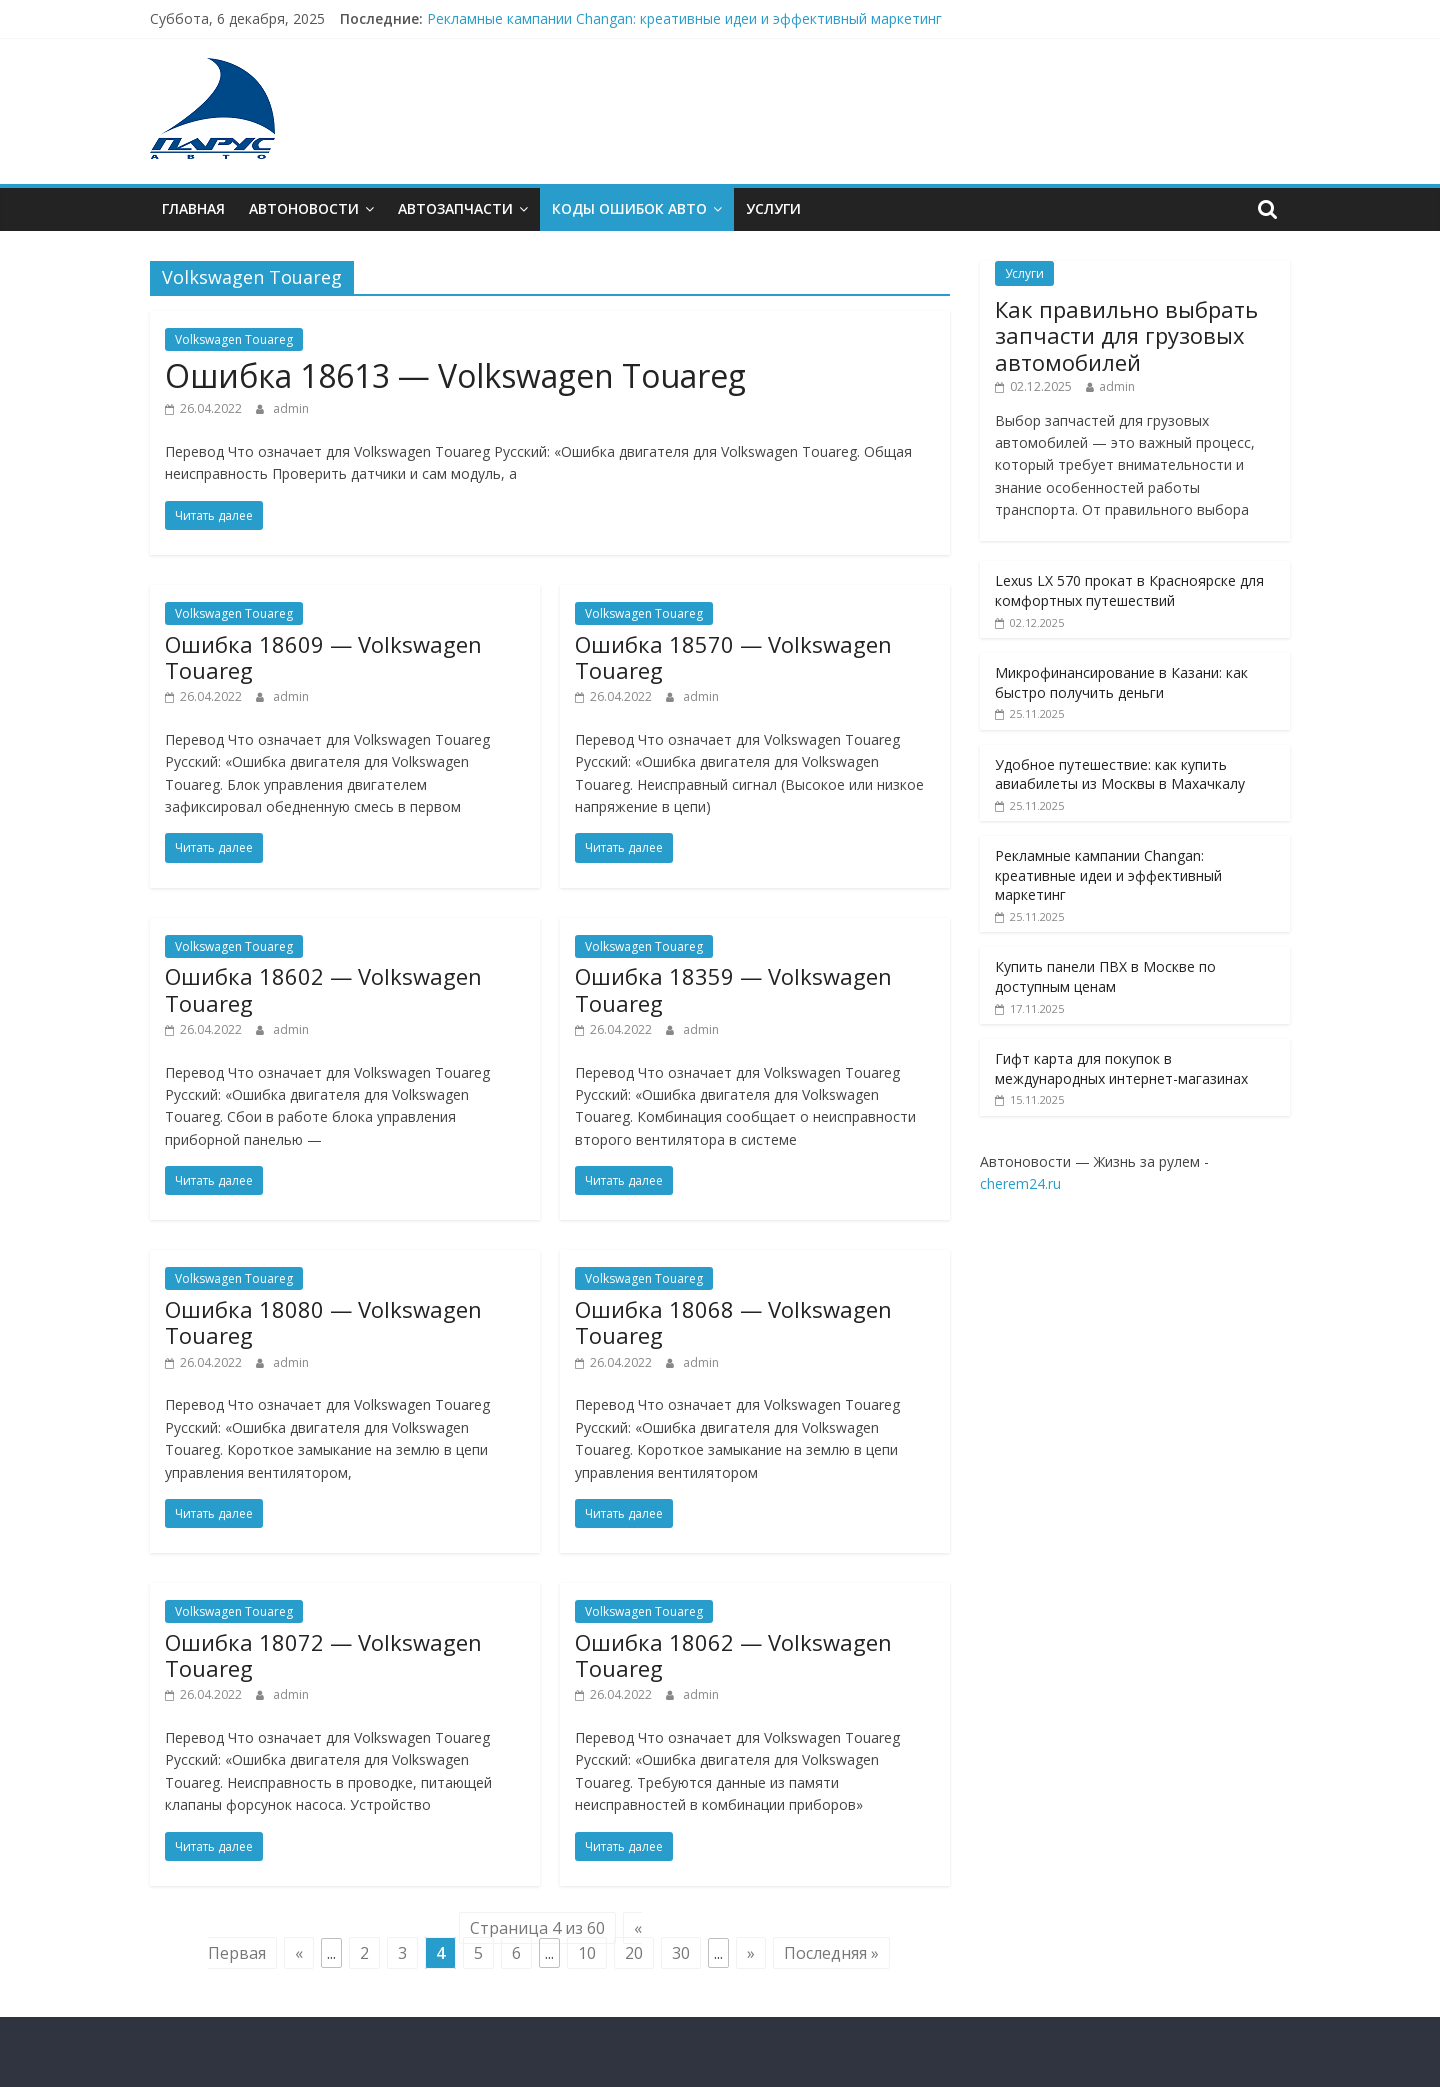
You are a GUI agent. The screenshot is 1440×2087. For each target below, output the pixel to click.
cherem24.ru (1020, 1183)
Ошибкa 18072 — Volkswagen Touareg (323, 1655)
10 (587, 1953)
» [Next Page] (751, 1953)
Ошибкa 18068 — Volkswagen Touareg (733, 1322)
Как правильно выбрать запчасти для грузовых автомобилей (1126, 335)
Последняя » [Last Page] (831, 1953)
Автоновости (304, 208)
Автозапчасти (455, 208)
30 (681, 1953)
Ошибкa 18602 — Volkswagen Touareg (323, 989)
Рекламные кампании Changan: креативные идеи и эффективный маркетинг (684, 18)
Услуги (773, 208)
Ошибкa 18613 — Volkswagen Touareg (455, 375)
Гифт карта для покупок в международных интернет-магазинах (1121, 1068)
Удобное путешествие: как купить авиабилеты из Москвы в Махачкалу (1120, 774)
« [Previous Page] (299, 1953)
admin (291, 408)
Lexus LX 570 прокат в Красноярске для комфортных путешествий (1129, 590)
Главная (193, 208)
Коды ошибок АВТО (629, 208)
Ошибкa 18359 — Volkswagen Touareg (733, 989)
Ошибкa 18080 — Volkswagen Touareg (323, 1322)
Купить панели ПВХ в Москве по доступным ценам (1105, 976)
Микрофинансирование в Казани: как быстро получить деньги (1121, 682)
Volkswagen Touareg (234, 339)
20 (634, 1953)
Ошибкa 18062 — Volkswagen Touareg (733, 1655)
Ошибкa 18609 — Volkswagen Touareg (323, 657)
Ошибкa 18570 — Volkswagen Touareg (733, 657)
